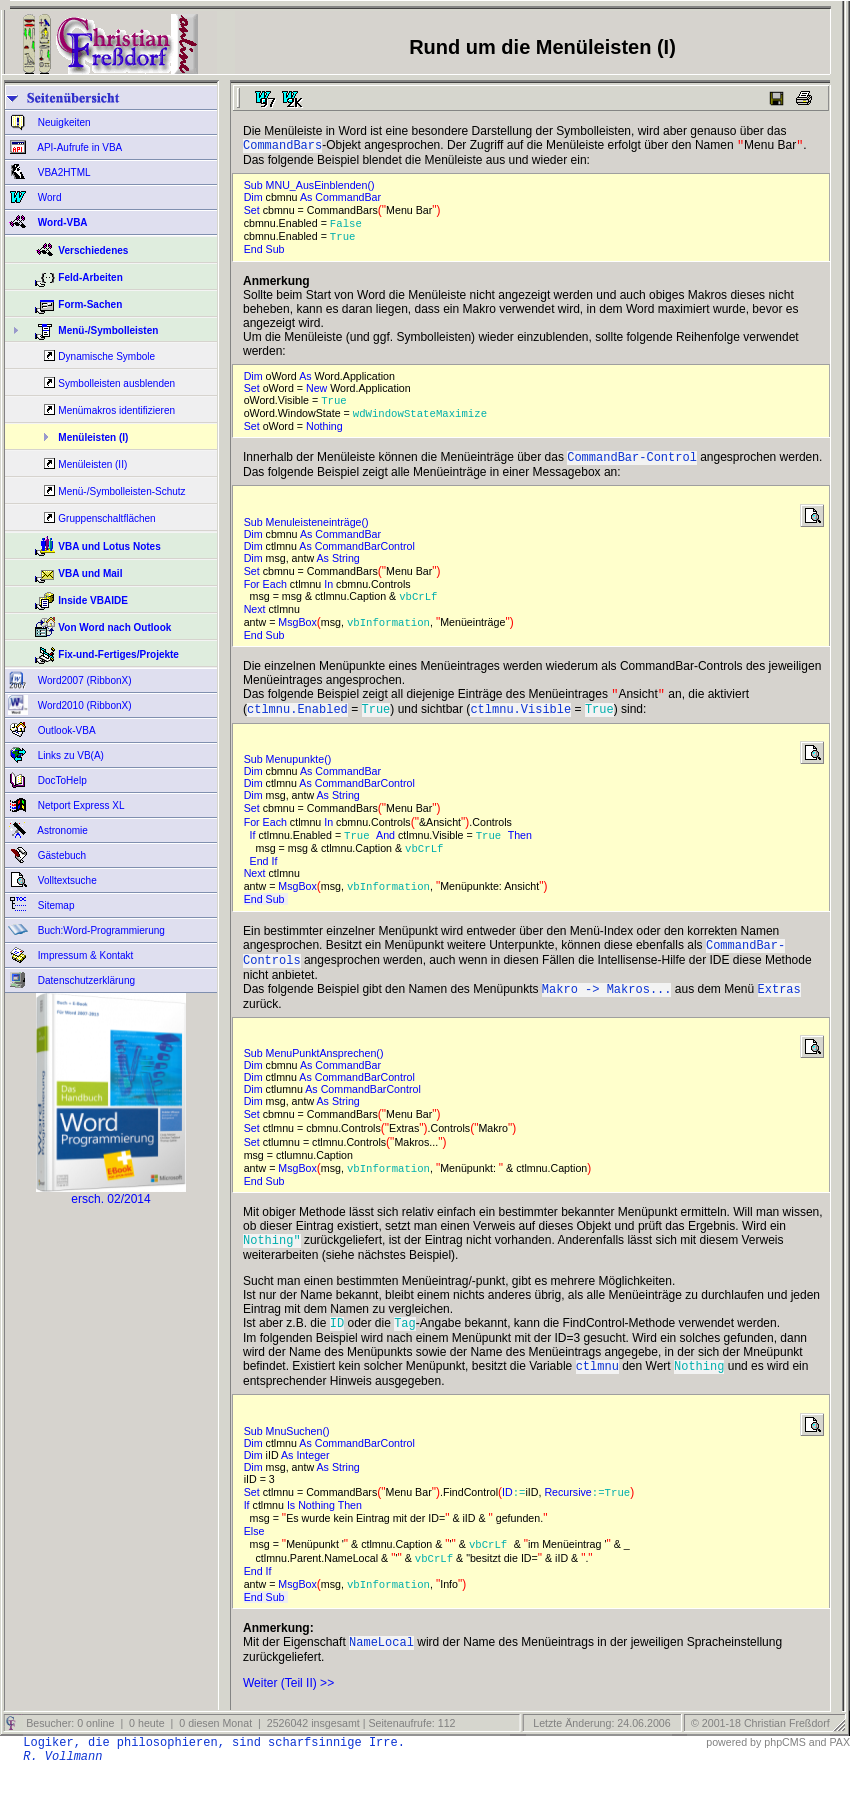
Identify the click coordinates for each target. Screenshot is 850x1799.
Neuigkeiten (63, 122)
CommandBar (349, 199)
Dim (255, 199)
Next (256, 618)
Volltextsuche (66, 880)
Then (521, 849)
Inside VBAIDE (92, 600)
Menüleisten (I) (93, 437)
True (346, 240)
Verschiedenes (93, 250)
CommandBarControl (366, 554)
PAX (839, 1771)
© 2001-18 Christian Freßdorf (760, 1752)
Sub (277, 253)
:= (519, 1519)
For (253, 592)
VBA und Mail (90, 573)
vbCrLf (421, 605)
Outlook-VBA (65, 730)
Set (253, 212)
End (255, 253)
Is (292, 1532)
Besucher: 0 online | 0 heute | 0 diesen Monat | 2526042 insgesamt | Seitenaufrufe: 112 (239, 1752)
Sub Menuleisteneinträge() (309, 530)
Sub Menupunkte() (291, 772)
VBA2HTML (63, 172)
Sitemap (54, 905)
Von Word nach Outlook (114, 627)
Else (256, 1558)
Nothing (326, 432)
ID (507, 1519)
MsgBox (297, 631)
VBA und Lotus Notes (109, 546)
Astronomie (61, 830)
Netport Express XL (79, 805)
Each (276, 592)
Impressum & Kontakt (84, 955)
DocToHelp (61, 780)
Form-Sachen (90, 304)
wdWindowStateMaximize (423, 419)
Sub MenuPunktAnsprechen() (317, 1074)
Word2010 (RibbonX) (83, 705)
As (307, 199)
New (318, 392)
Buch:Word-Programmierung (100, 930)
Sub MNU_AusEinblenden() (309, 187)
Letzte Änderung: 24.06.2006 (600, 1752)
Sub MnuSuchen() (290, 1458)
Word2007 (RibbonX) (83, 680)
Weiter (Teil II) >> (288, 1712)
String (347, 566)
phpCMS (784, 1771)
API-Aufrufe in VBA (78, 147)
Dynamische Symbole (106, 356)
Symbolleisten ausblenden (116, 383)
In (330, 592)
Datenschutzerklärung (85, 980)
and (818, 1771)
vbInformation (388, 631)
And (387, 849)
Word (48, 197)
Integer (314, 1482)
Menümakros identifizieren (116, 410)
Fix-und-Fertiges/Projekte (118, 654)
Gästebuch (60, 855)
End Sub (266, 914)
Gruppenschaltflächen (106, 518)
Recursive (567, 1519)
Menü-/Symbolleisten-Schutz (121, 491)
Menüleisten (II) (92, 464)
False (349, 226)
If (254, 849)
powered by (733, 1771)
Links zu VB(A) (69, 755)
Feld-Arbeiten (90, 277)
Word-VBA (61, 222)
